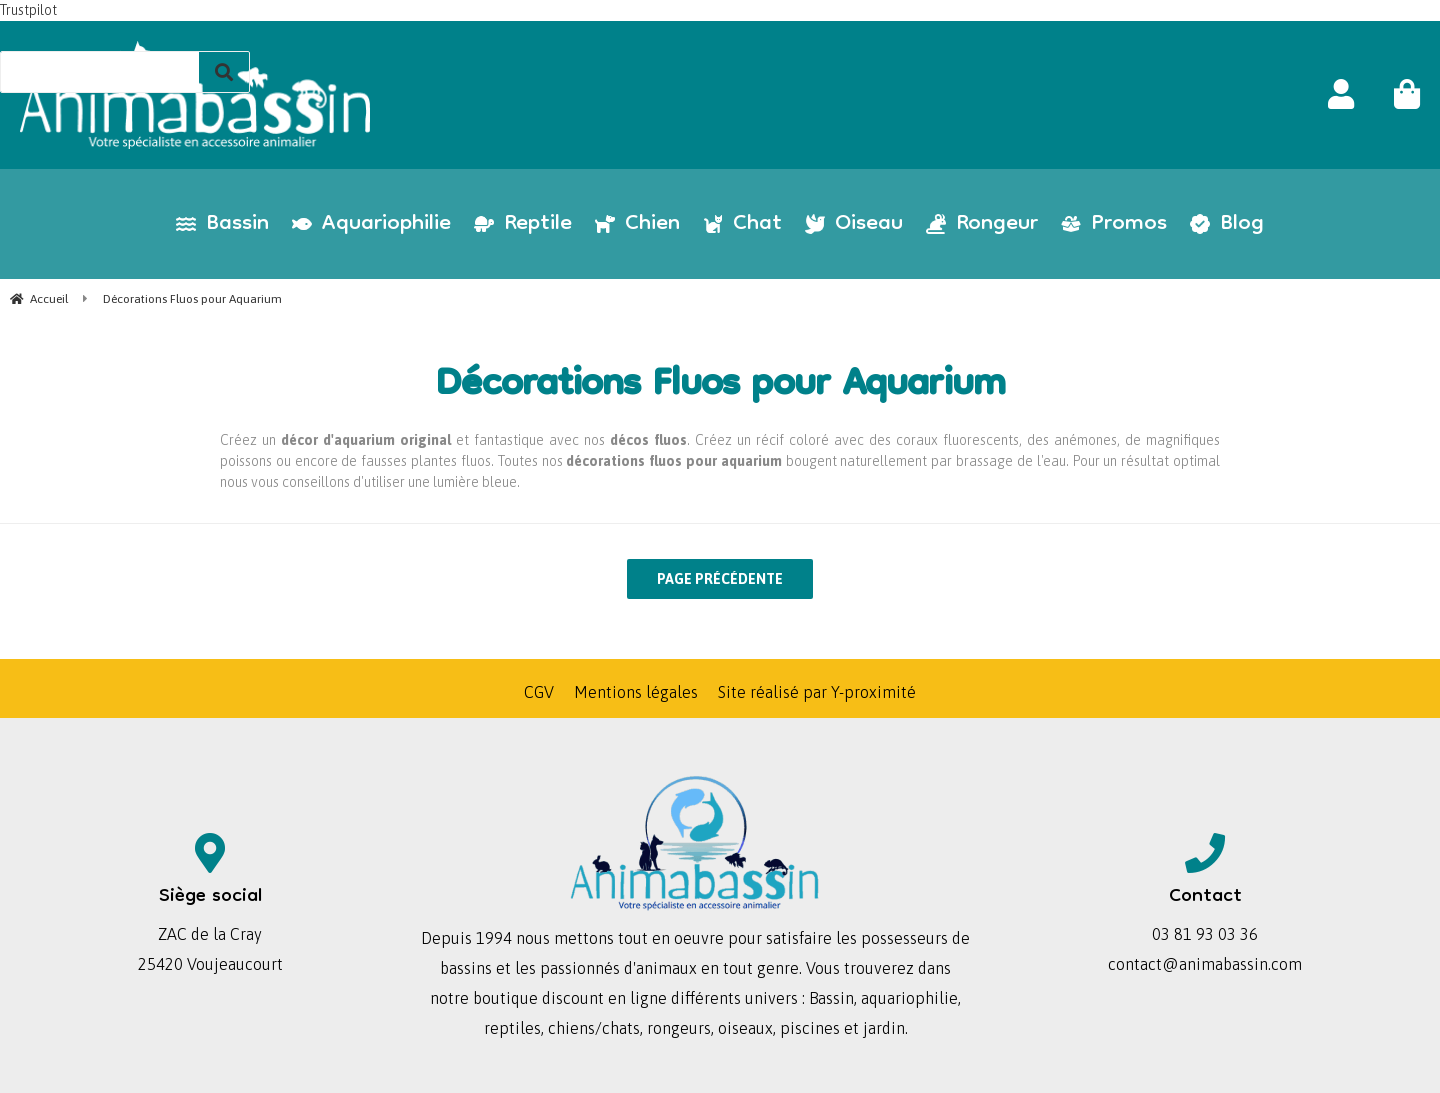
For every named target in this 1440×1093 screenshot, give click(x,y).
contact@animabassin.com (1205, 964)
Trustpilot (28, 10)
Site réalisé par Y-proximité (817, 692)
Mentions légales (636, 692)
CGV (539, 692)
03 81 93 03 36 (1205, 934)
